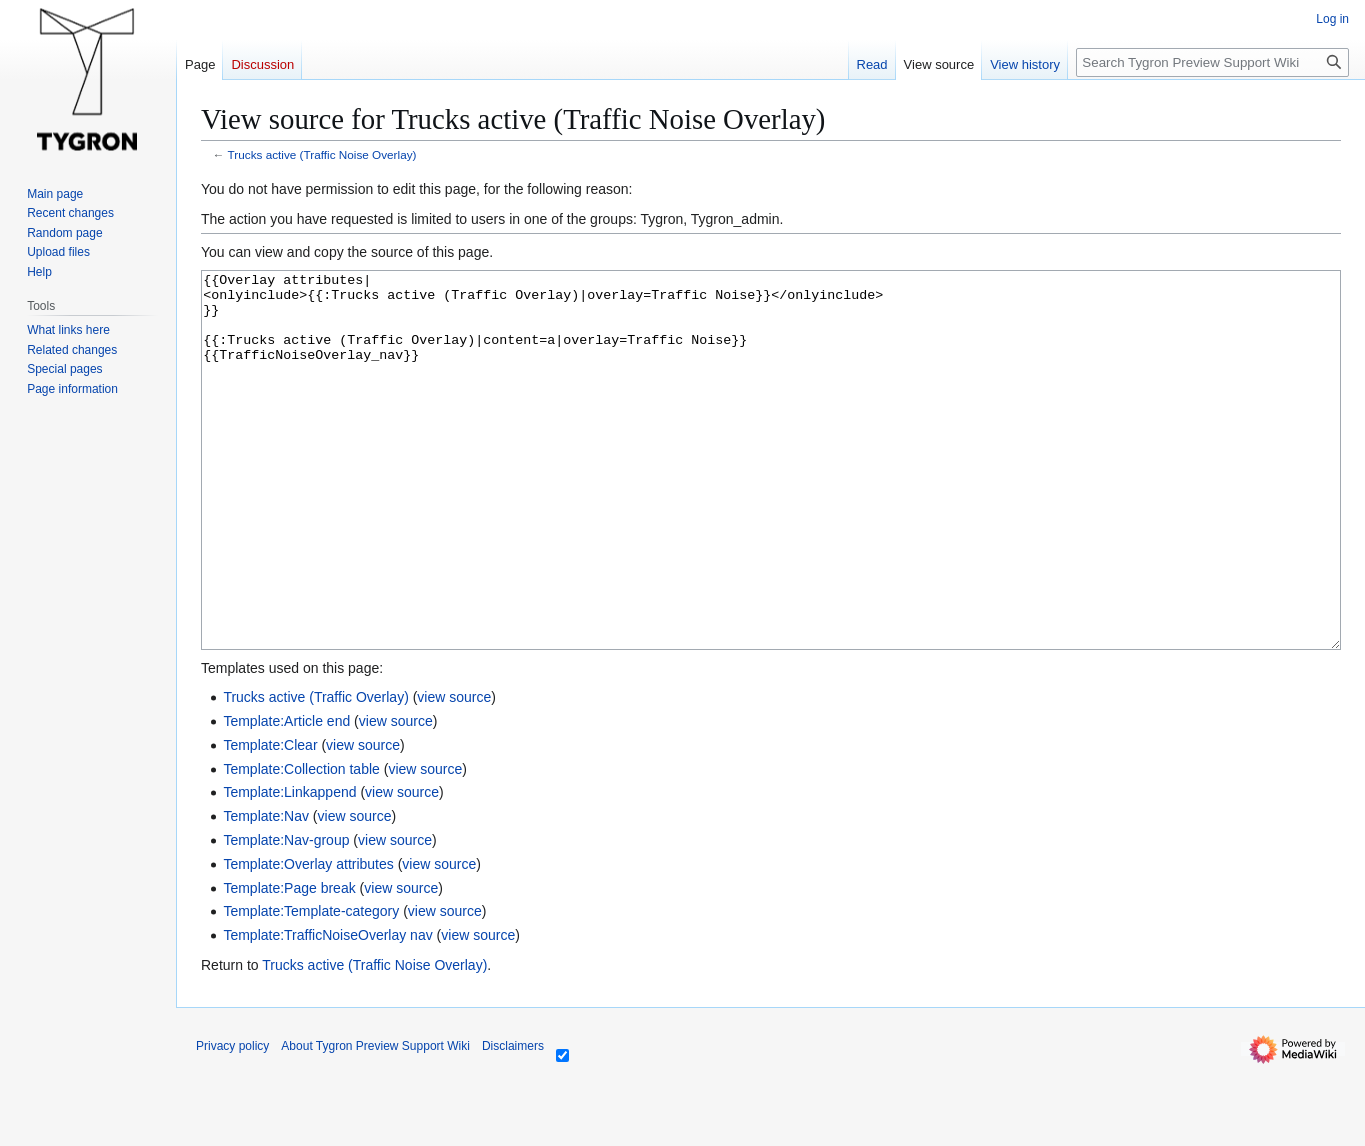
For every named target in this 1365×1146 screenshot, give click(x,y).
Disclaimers (513, 1121)
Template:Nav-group (286, 915)
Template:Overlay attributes (308, 939)
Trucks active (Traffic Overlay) (315, 772)
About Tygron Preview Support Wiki (375, 1121)
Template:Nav (266, 891)
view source (454, 772)
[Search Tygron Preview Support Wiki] (1212, 62)
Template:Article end (286, 796)
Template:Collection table (301, 844)
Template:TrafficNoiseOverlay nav (327, 1010)
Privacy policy (232, 1121)
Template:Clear (270, 820)
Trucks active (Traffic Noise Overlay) (322, 154)
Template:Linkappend (289, 867)
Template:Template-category (311, 986)
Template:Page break (289, 963)
